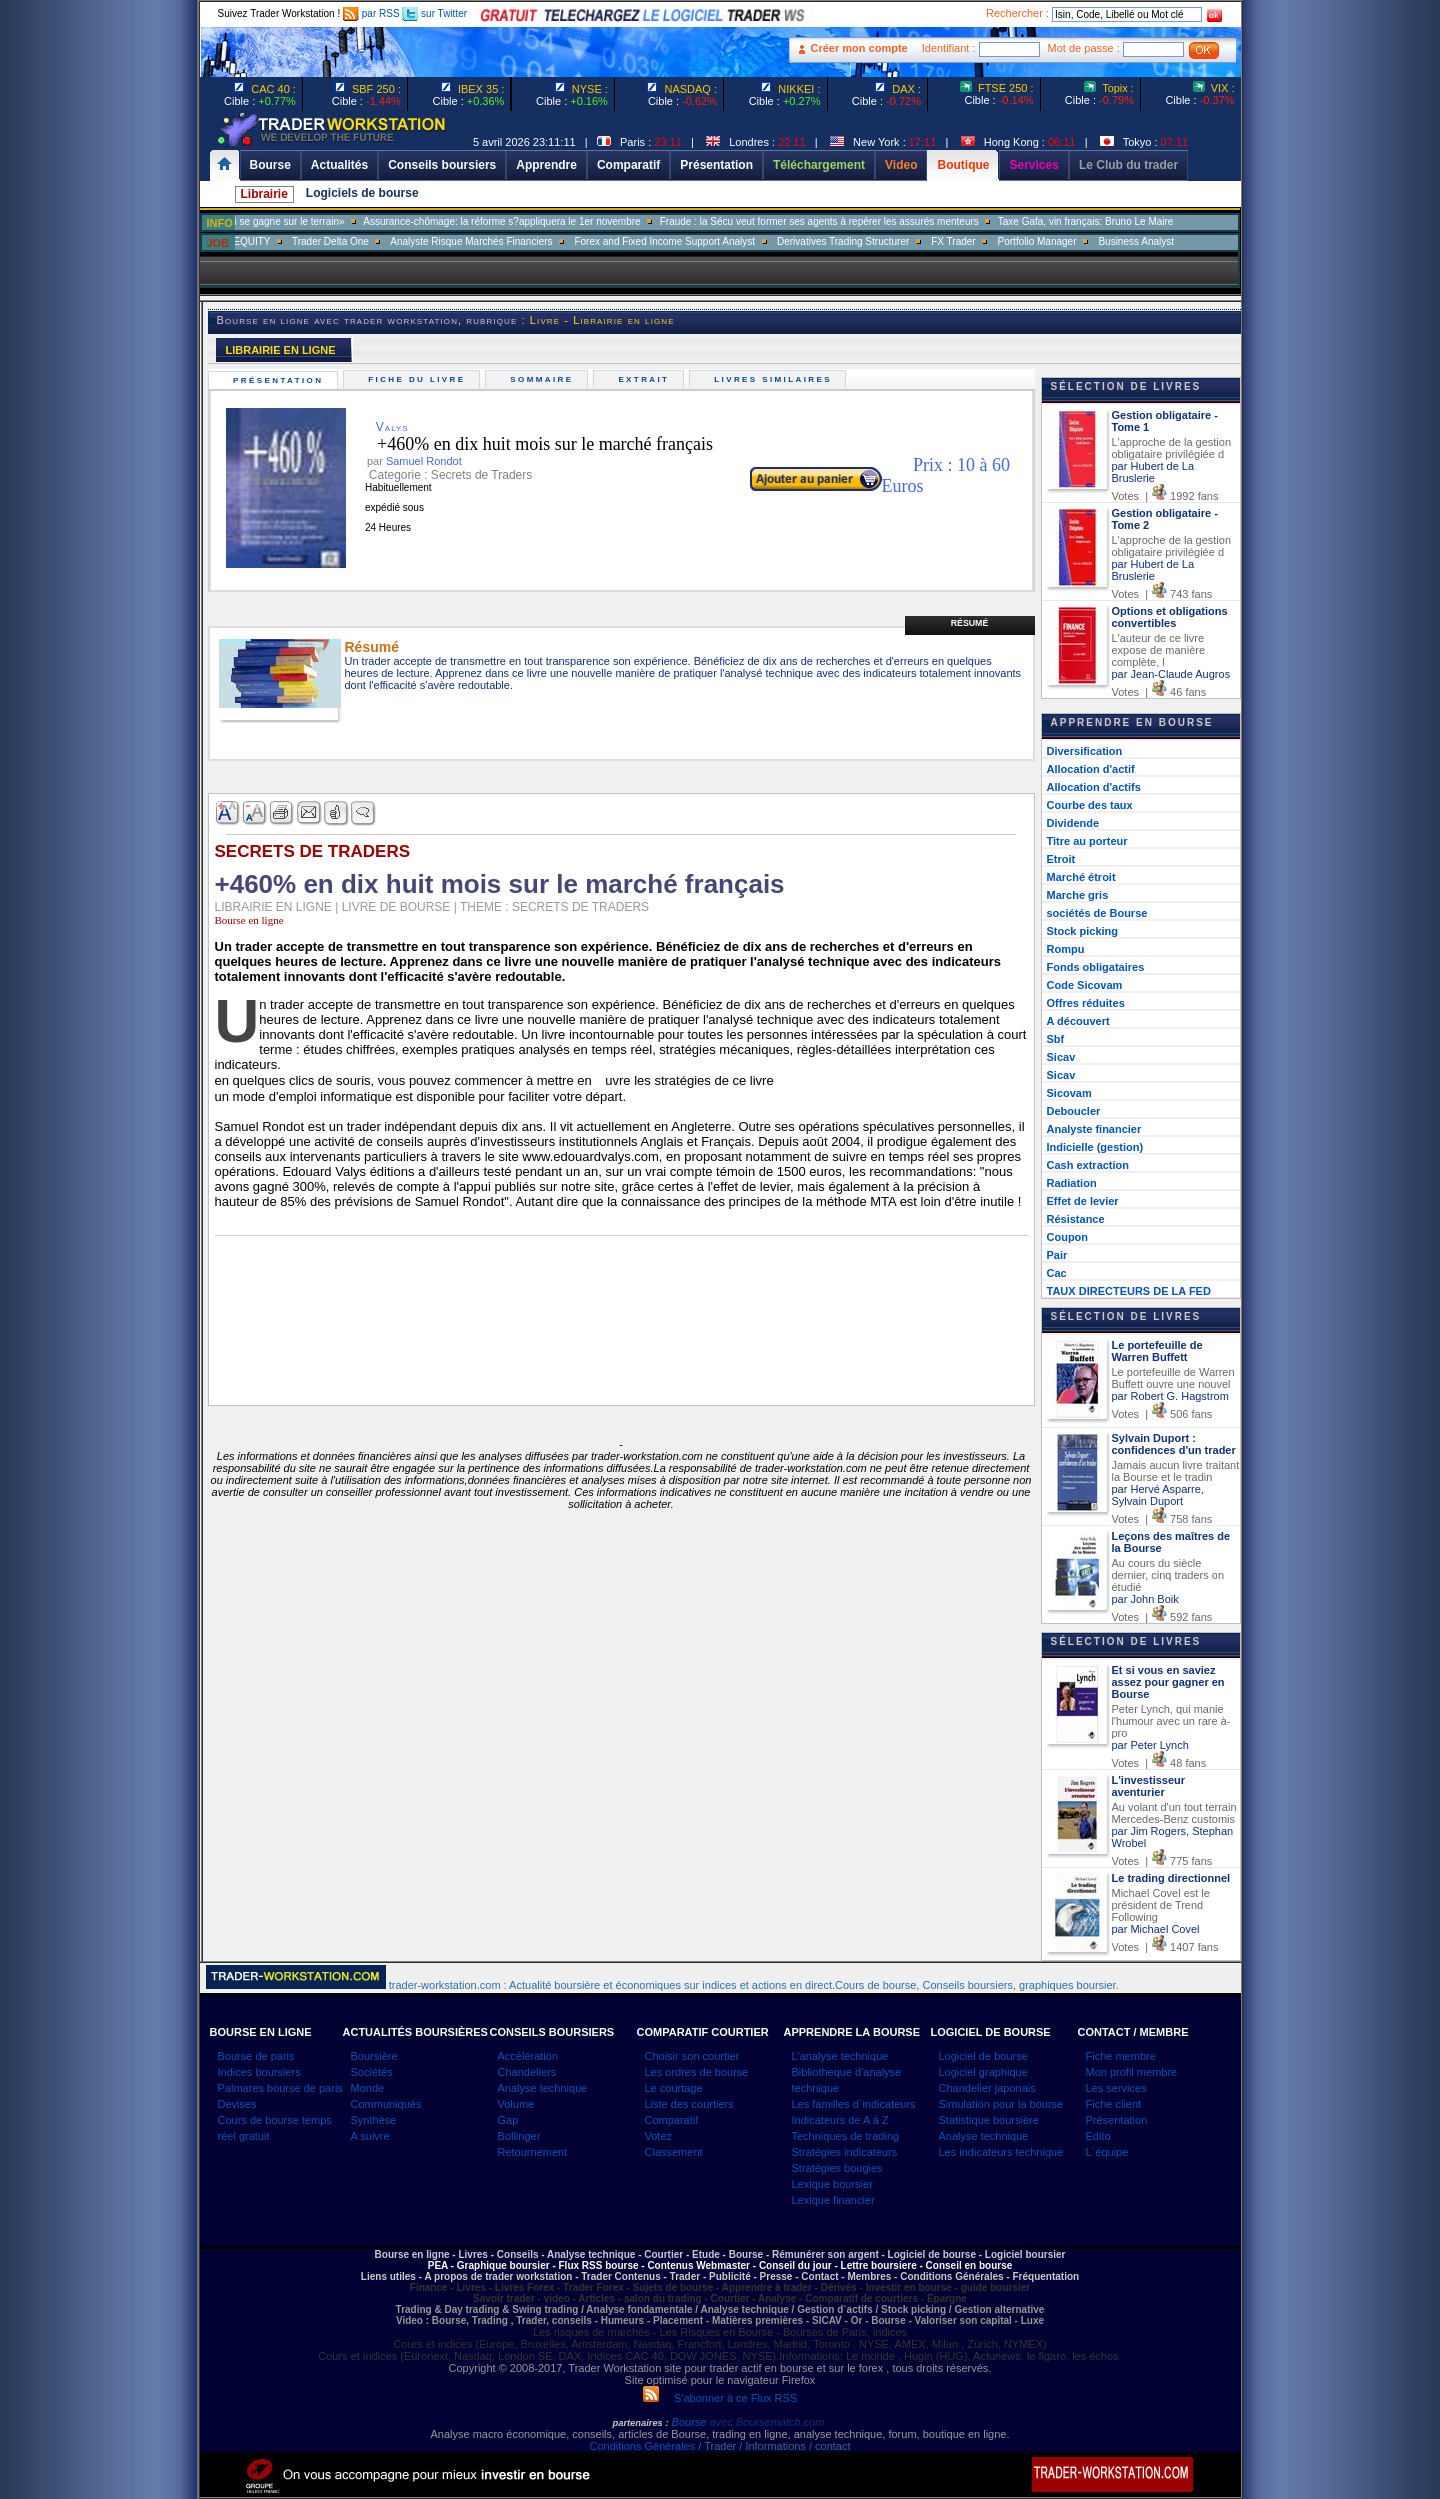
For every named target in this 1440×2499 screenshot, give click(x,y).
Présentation (281, 380)
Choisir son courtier (692, 2056)
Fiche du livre (419, 379)
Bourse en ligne (249, 920)
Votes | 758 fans (1162, 1519)
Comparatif (672, 2120)
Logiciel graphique (983, 2072)
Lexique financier (833, 2200)
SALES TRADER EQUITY (304, 241)
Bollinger (519, 2136)
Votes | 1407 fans (1165, 1947)
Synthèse (374, 2120)
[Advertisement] (1360, 400)
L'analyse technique (840, 2056)
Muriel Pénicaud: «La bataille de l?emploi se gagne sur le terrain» (291, 221)
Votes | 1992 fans (1165, 496)
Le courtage (674, 2088)
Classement (674, 2152)
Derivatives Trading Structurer (935, 241)
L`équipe (1107, 2152)
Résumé (970, 623)
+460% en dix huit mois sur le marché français (530, 444)
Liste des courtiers (689, 2104)
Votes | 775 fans (1162, 1861)
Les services (1116, 2088)
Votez (659, 2136)
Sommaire (544, 379)
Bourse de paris (256, 2056)
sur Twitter (434, 13)
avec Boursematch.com (766, 2422)
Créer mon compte (859, 48)
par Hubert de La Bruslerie (1153, 472)
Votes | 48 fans (1159, 1763)
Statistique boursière (989, 2120)
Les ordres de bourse (697, 2072)
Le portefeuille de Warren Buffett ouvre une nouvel (1173, 1378)
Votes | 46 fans (1159, 692)
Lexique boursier (832, 2184)
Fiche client (1114, 2104)
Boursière (374, 2056)
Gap (508, 2120)
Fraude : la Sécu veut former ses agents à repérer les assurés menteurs (911, 221)
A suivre (370, 2136)
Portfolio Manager (1129, 241)
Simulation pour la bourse (1001, 2104)
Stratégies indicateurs (845, 2152)
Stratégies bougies (837, 2168)
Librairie (264, 194)
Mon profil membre (1132, 2072)
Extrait (646, 379)
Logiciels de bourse (362, 193)
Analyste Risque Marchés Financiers (563, 241)
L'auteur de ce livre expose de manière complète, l (1159, 650)
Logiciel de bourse (983, 2056)
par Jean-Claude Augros (1171, 674)
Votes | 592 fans (1162, 1617)
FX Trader (1045, 241)
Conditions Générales (642, 2446)
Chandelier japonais (987, 2088)
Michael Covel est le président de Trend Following (1161, 1905)
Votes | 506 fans (1162, 1414)
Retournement (533, 2152)
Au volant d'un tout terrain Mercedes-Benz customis (1174, 1813)
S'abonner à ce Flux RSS (720, 2398)
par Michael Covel (1156, 1929)
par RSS (371, 13)
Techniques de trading (846, 2136)
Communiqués (386, 2104)
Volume (516, 2104)
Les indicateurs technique (1001, 2152)
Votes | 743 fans (1162, 594)
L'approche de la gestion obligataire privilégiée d (1172, 448)
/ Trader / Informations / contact (772, 2446)
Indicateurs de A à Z (840, 2120)
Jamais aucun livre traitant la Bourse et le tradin (1176, 1471)
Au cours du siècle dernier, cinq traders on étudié (1168, 1575)
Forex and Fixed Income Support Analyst (756, 241)
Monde (368, 2088)
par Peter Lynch (1150, 1745)
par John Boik (1145, 1599)
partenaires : (641, 2423)
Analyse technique (543, 2088)
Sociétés (372, 2072)
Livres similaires (776, 379)
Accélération (528, 2056)
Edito (1098, 2136)
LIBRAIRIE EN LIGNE (281, 350)
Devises (237, 2104)
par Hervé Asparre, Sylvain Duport (1158, 1495)
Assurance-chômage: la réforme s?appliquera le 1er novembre (593, 221)
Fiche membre (1121, 2056)
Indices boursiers (259, 2072)
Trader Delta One (422, 241)
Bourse (691, 2422)
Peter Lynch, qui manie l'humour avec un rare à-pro (1171, 1721)
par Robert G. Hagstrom (1170, 1396)
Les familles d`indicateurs (854, 2104)
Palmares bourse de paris (280, 2088)
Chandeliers (527, 2072)
